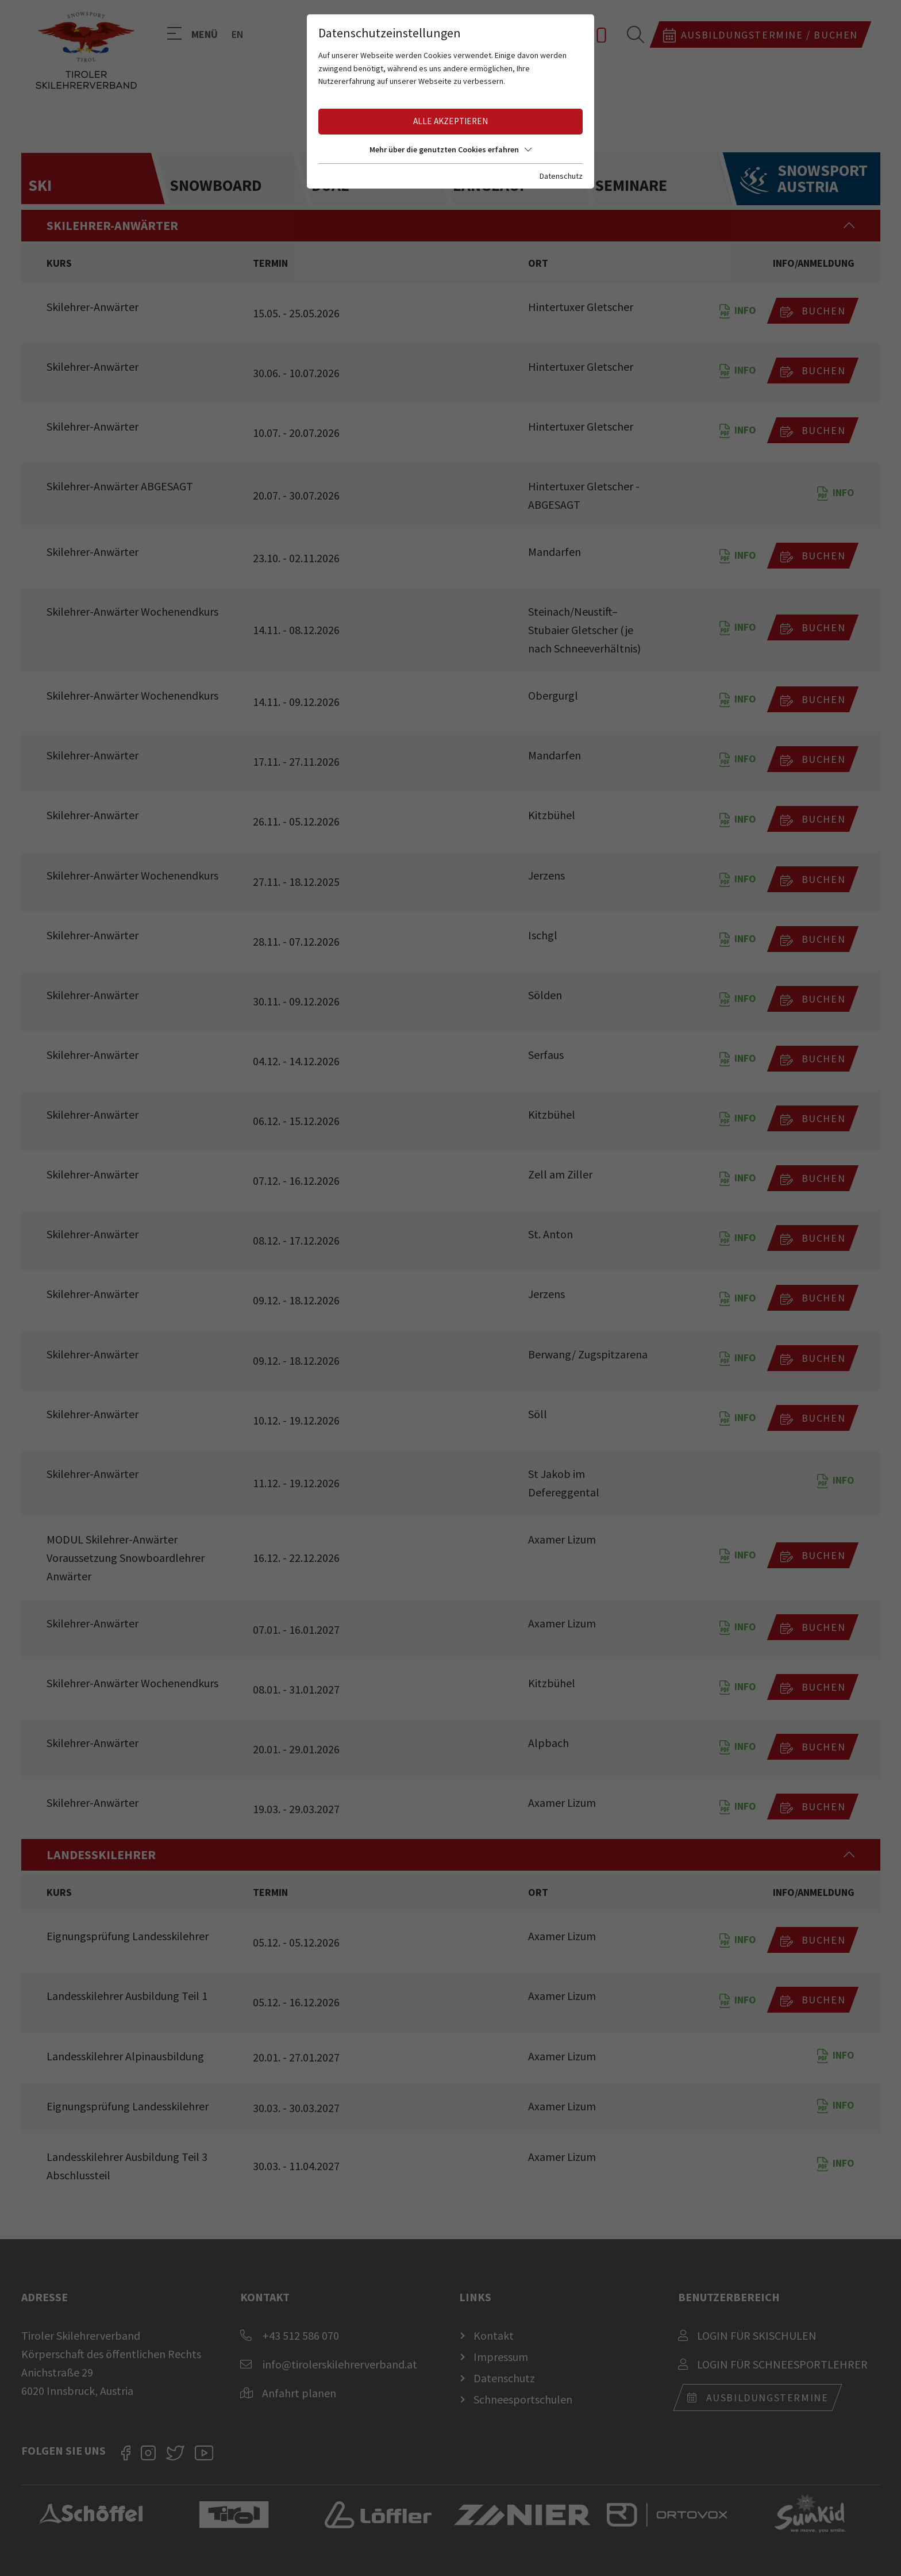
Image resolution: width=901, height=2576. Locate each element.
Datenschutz (561, 176)
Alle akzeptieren (450, 121)
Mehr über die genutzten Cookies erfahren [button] (450, 149)
